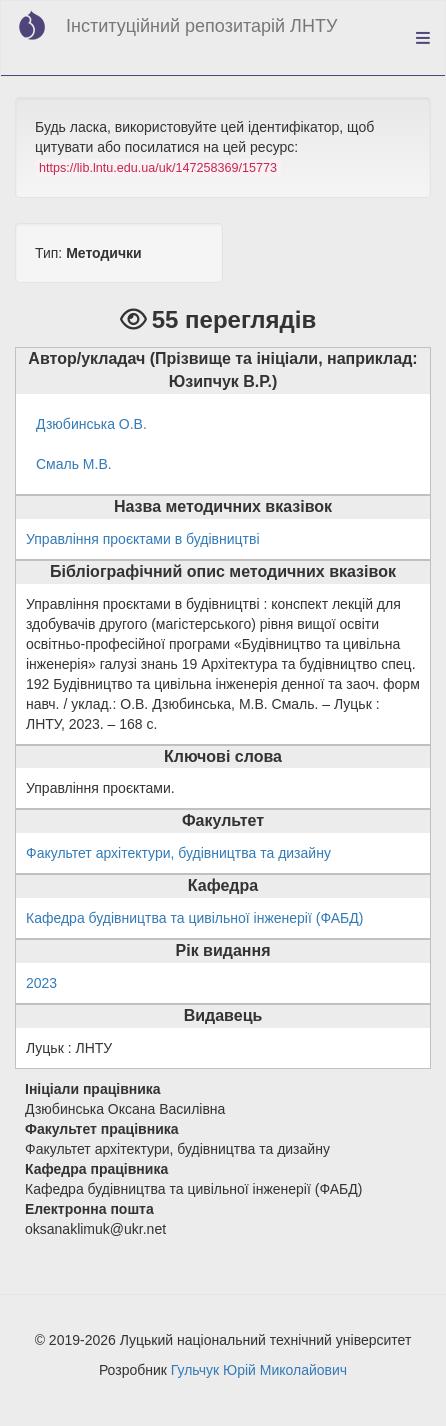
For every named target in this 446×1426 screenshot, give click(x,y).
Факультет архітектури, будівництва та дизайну (178, 853)
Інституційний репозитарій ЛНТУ (201, 26)
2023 (41, 983)
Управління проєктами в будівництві (143, 539)
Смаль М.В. (74, 464)
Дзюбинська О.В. (91, 424)
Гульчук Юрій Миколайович (259, 1370)
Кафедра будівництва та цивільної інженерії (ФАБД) (194, 918)
